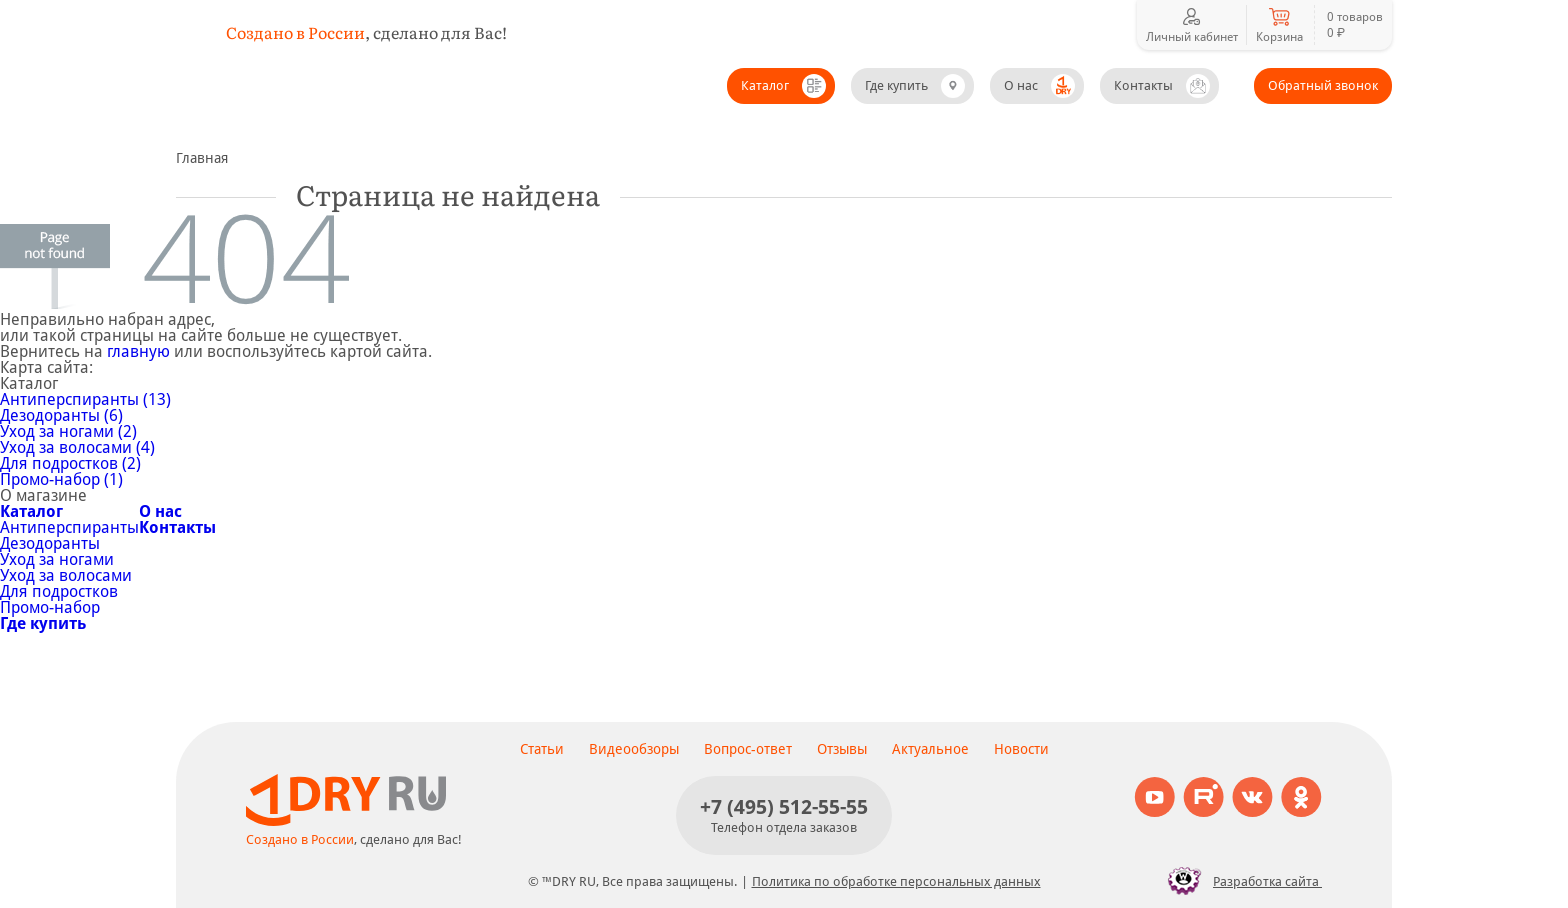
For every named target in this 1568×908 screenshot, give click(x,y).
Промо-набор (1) (61, 479)
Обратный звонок (1323, 85)
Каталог (765, 85)
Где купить (896, 85)
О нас (1021, 85)
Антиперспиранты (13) (85, 399)
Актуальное (930, 749)
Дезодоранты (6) (61, 415)
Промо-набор (50, 607)
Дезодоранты (50, 543)
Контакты (1143, 85)
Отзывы (842, 749)
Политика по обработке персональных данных (896, 881)
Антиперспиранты (69, 527)
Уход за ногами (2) (68, 431)
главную (138, 351)
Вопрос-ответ (748, 749)
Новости (1021, 749)
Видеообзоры (634, 749)
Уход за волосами (66, 575)
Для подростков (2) (70, 463)
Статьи (542, 749)
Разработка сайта (1239, 881)
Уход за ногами (57, 559)
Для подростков (59, 591)
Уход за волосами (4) (77, 447)
